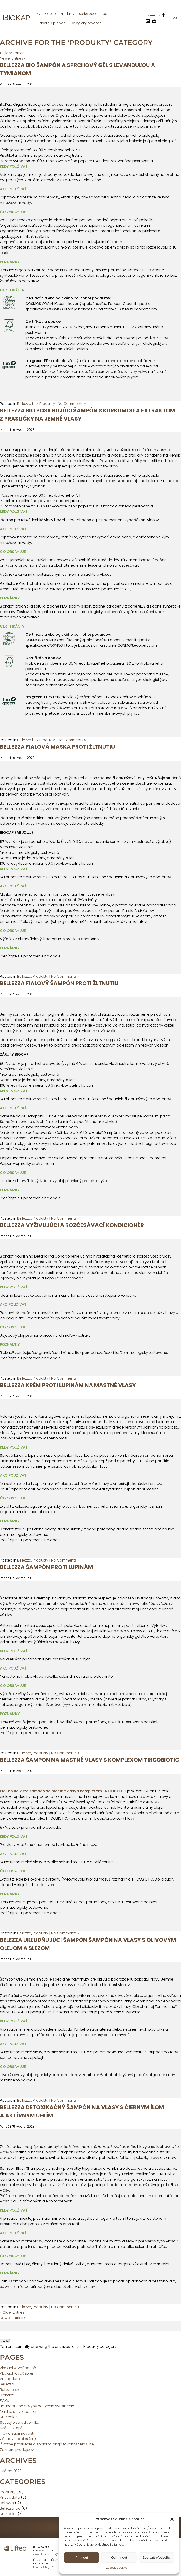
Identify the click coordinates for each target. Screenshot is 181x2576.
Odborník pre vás (51, 23)
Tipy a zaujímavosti (17, 2433)
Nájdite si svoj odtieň (18, 2411)
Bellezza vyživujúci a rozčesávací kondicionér (72, 1225)
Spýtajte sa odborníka (19, 2422)
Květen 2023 (11, 2470)
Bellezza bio (27, 403)
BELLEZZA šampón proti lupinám (46, 1567)
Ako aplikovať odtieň (18, 2367)
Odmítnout (119, 2557)
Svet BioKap (46, 13)
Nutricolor (8, 2417)
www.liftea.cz (41, 2554)
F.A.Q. (4, 2400)
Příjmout (81, 2557)
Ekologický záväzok (85, 23)
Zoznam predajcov (17, 2449)
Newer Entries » (13, 58)
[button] (172, 2519)
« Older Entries (12, 52)
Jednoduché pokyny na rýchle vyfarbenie (37, 2406)
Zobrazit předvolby (157, 2557)
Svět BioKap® (11, 2427)
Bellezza (24, 976)
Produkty (67, 13)
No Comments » (72, 403)
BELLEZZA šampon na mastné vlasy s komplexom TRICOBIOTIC (89, 1760)
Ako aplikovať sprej (16, 2373)
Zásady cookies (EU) (18, 2438)
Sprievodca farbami (95, 13)
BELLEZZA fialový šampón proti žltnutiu (59, 983)
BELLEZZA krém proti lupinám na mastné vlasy (68, 1385)
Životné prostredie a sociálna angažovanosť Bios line (47, 2444)
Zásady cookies (116, 2568)
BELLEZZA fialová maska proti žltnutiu (57, 747)
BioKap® (7, 2395)
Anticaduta (10, 2378)
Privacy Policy (41, 2567)
